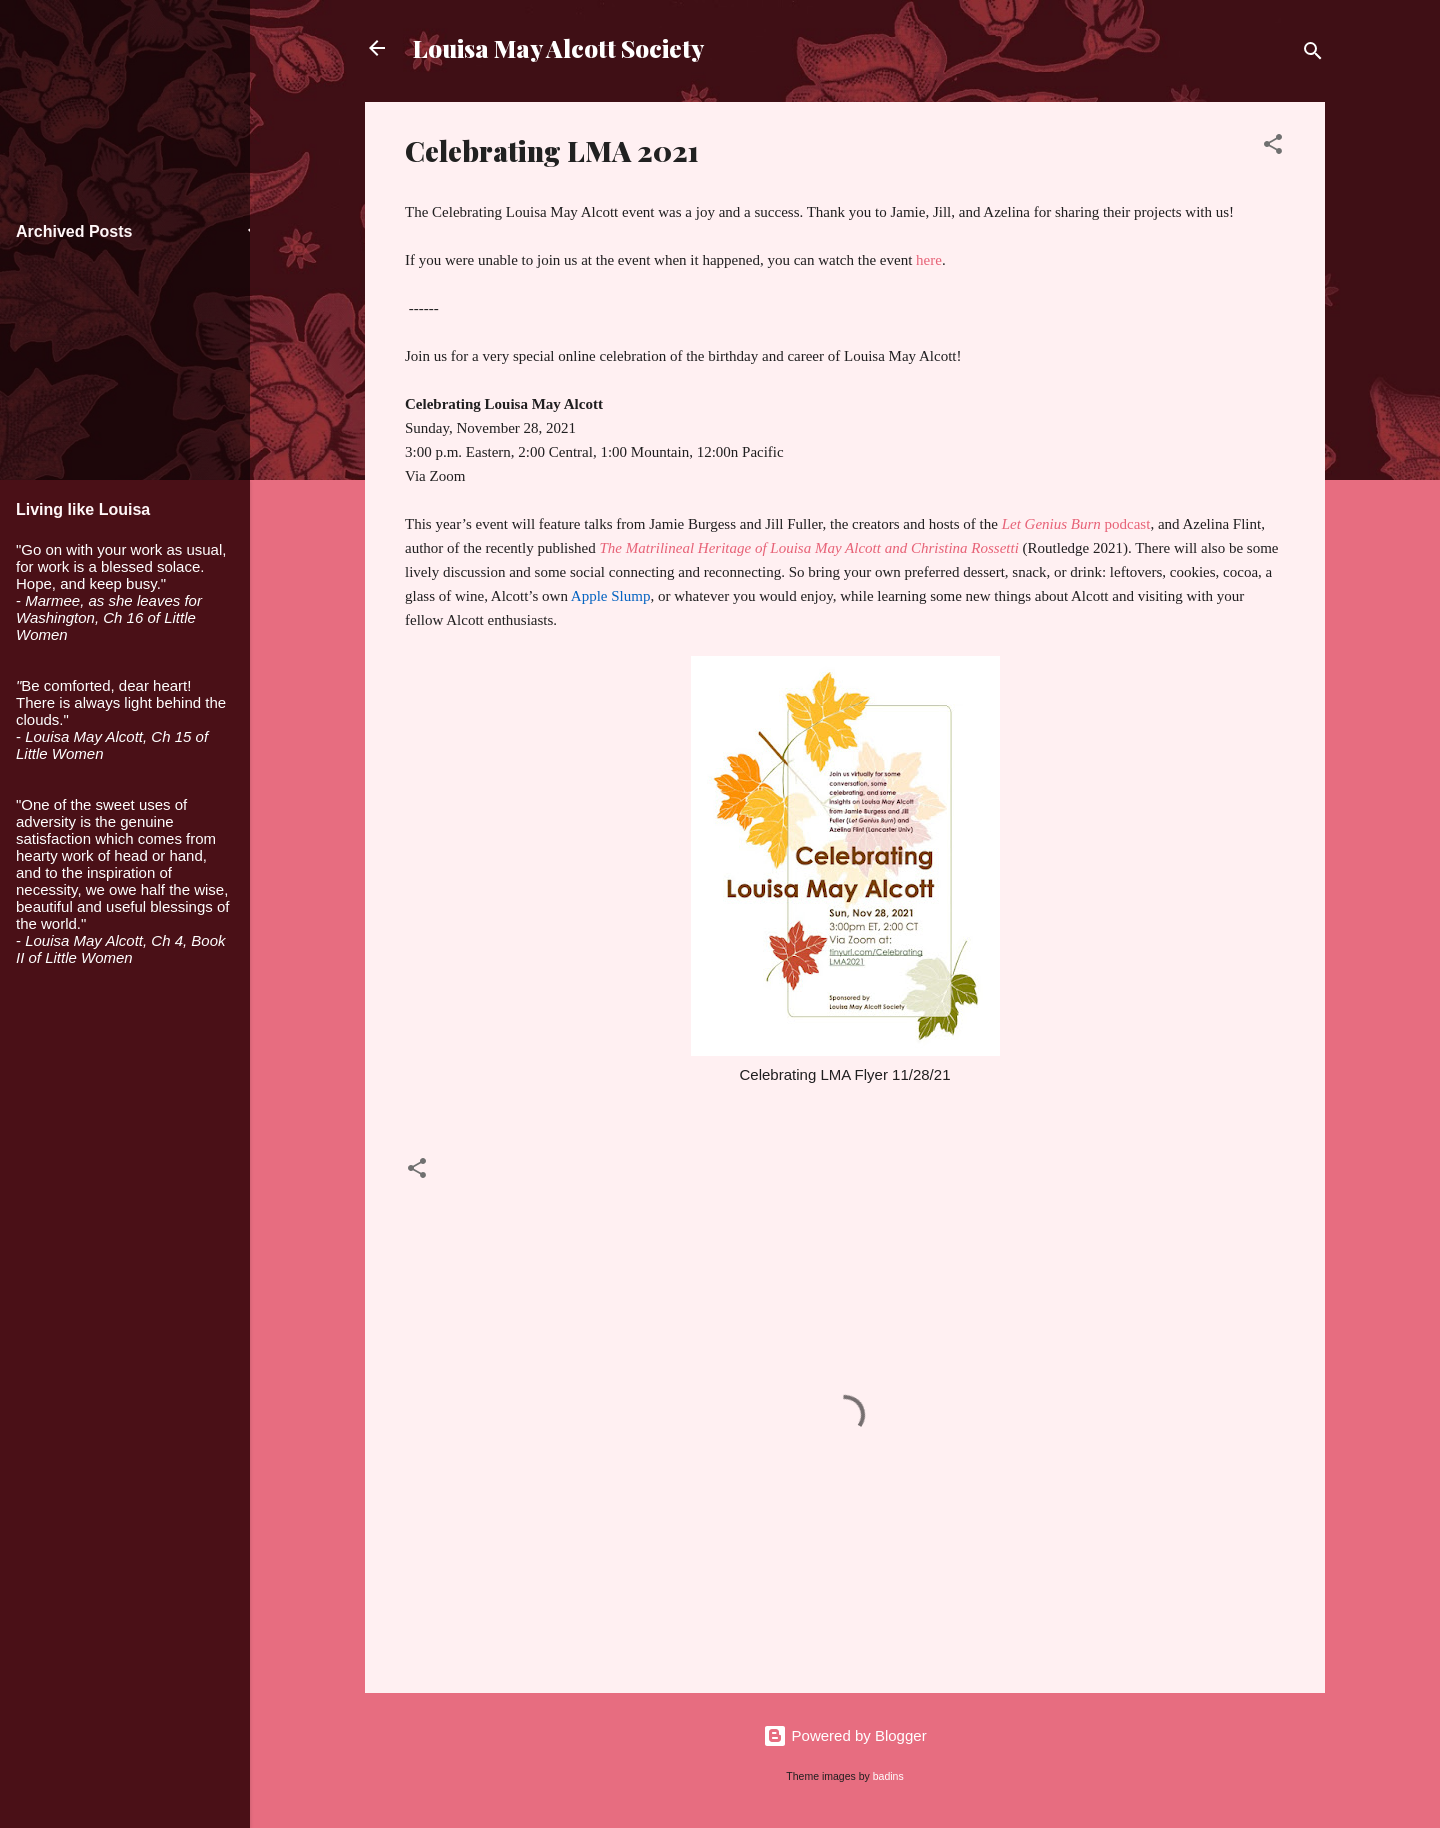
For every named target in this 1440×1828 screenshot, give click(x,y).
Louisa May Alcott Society (558, 48)
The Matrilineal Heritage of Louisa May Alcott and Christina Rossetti (809, 548)
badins (888, 1776)
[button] (1273, 147)
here (929, 260)
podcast (1076, 524)
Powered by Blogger (844, 1735)
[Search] (1313, 54)
